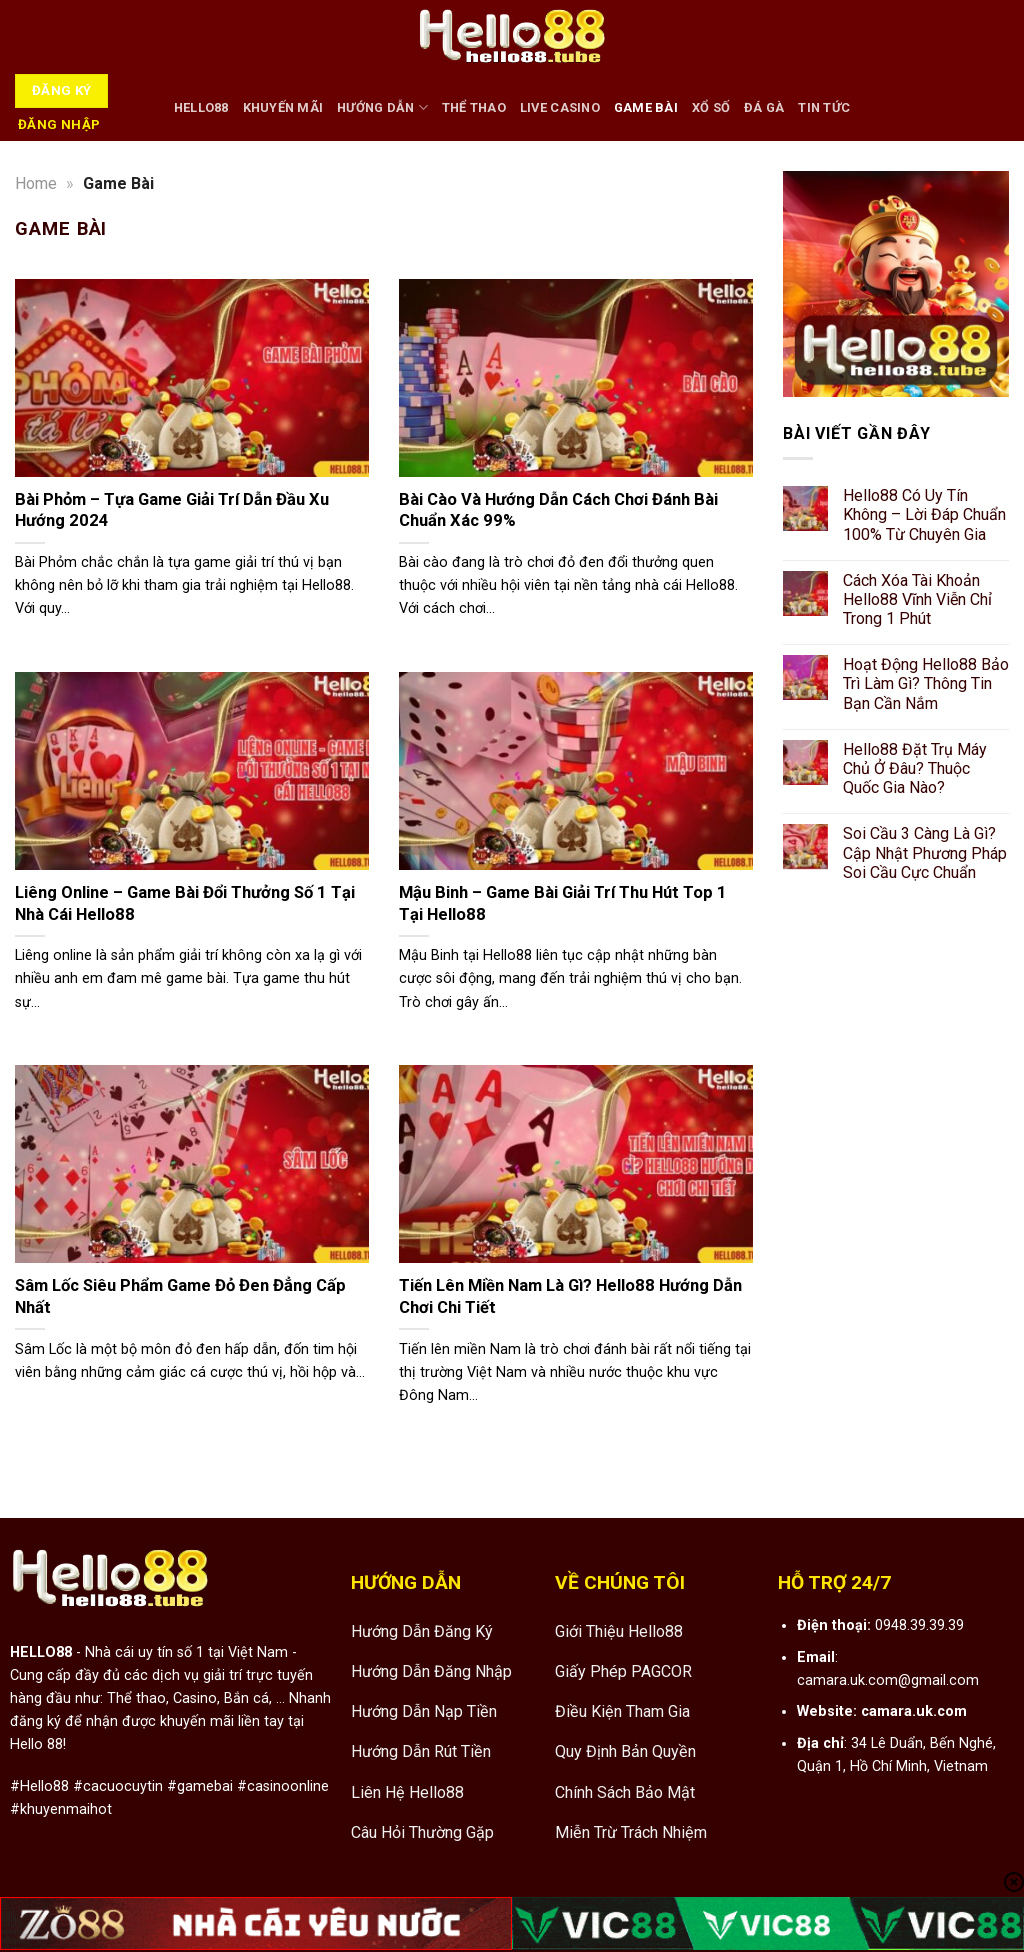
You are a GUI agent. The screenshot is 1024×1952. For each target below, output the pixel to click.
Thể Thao (474, 107)
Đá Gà (764, 107)
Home (36, 183)
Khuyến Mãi (283, 107)
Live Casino (560, 107)
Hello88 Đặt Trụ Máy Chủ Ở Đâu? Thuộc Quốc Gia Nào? (915, 768)
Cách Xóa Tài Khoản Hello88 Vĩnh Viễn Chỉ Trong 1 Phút (917, 599)
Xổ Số (711, 107)
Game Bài (646, 107)
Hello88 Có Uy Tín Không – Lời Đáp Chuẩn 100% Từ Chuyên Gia (924, 514)
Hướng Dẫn (382, 107)
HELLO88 (201, 107)
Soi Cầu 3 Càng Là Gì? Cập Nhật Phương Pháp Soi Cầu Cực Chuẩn (925, 853)
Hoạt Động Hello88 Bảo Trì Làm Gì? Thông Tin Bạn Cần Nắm (926, 684)
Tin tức (824, 107)
